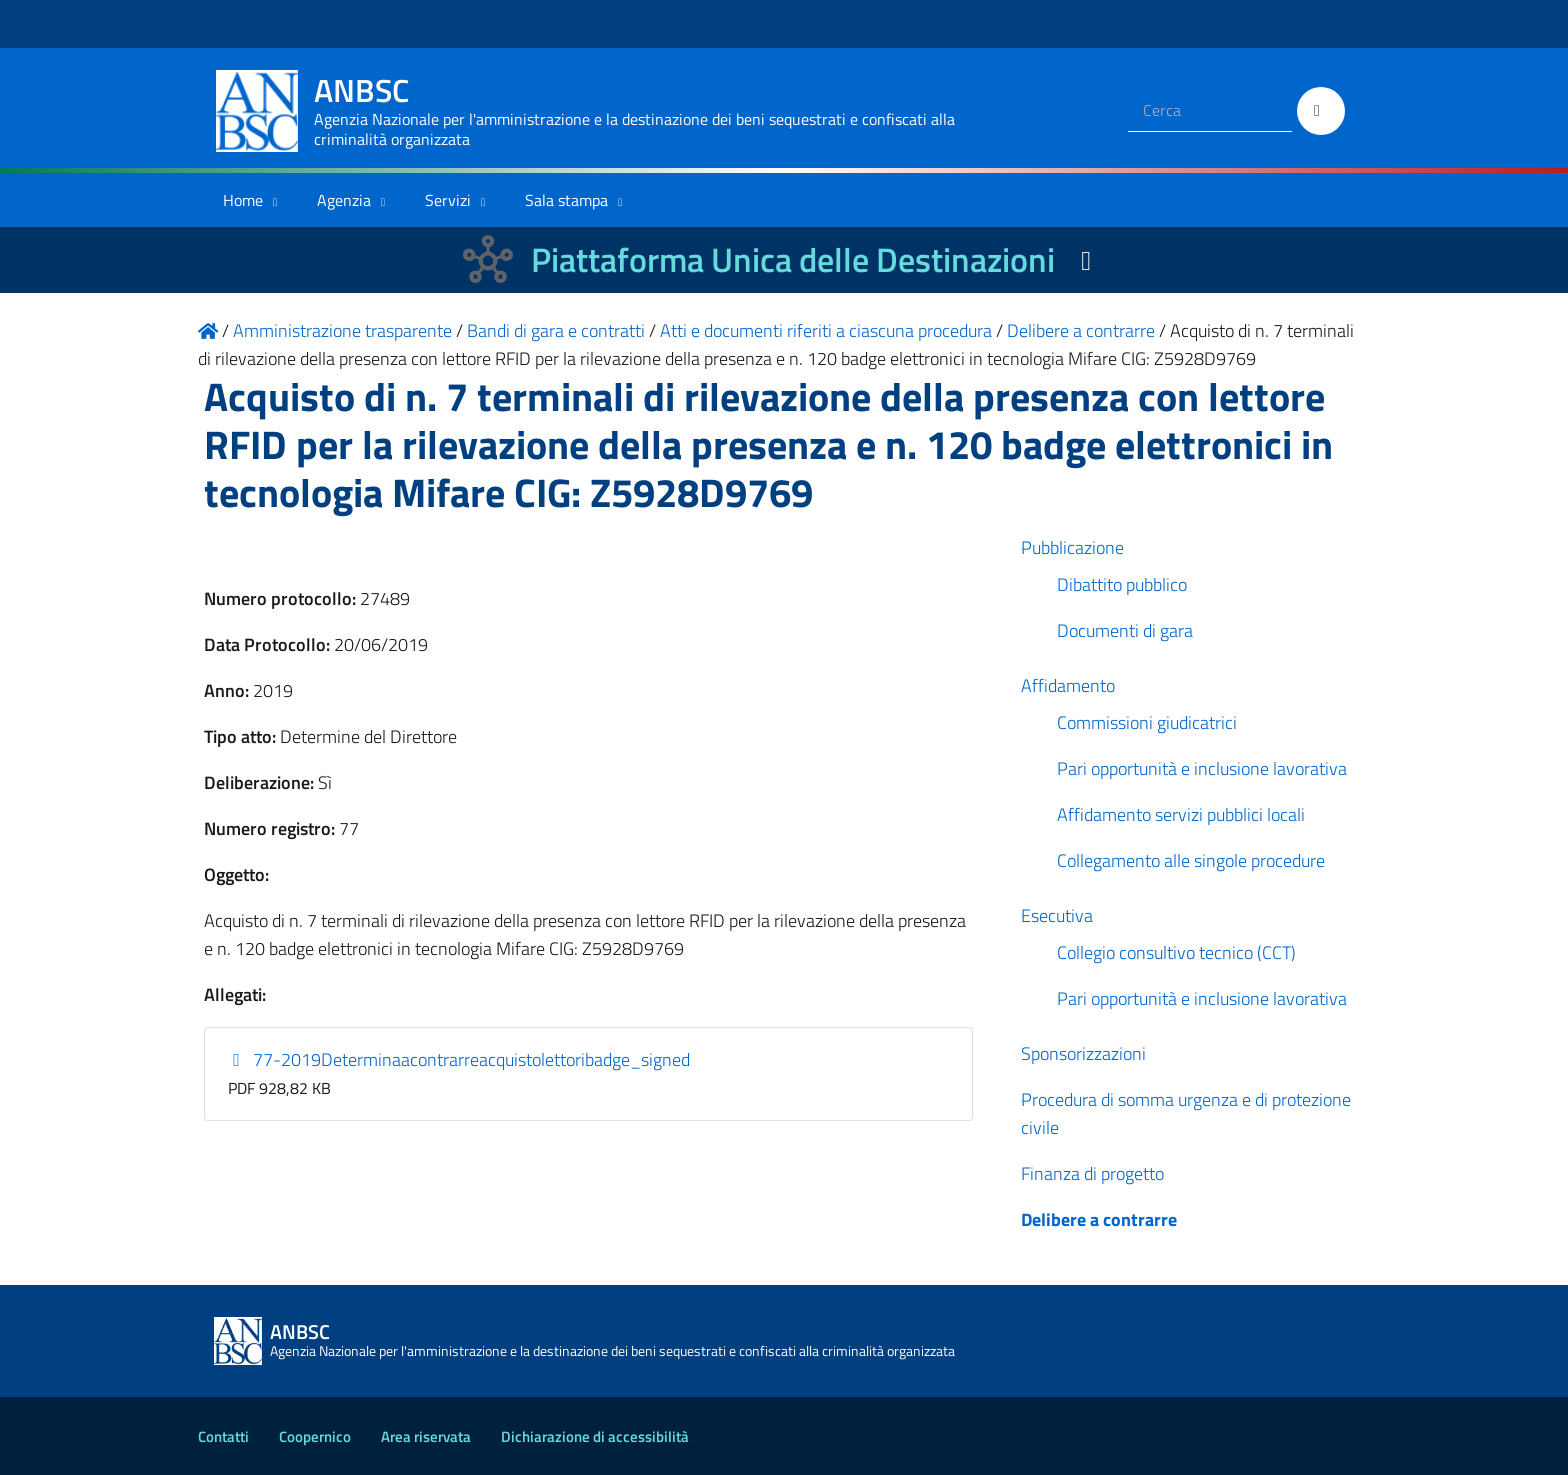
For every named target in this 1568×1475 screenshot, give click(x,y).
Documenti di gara (1125, 630)
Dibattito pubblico (1122, 584)
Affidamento (1068, 685)
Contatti (223, 1436)
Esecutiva (1057, 915)
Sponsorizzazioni (1083, 1053)
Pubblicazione (1072, 547)
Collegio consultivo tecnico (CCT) (1176, 952)
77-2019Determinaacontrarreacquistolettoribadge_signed (459, 1059)
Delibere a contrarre (1099, 1219)
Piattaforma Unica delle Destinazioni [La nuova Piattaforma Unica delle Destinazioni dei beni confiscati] (793, 259)
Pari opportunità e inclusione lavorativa (1202, 768)
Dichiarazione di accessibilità (595, 1436)
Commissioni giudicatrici (1147, 722)
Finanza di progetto (1092, 1173)
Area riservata (426, 1436)
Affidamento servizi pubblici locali (1181, 814)
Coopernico (315, 1436)
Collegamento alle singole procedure (1191, 860)
